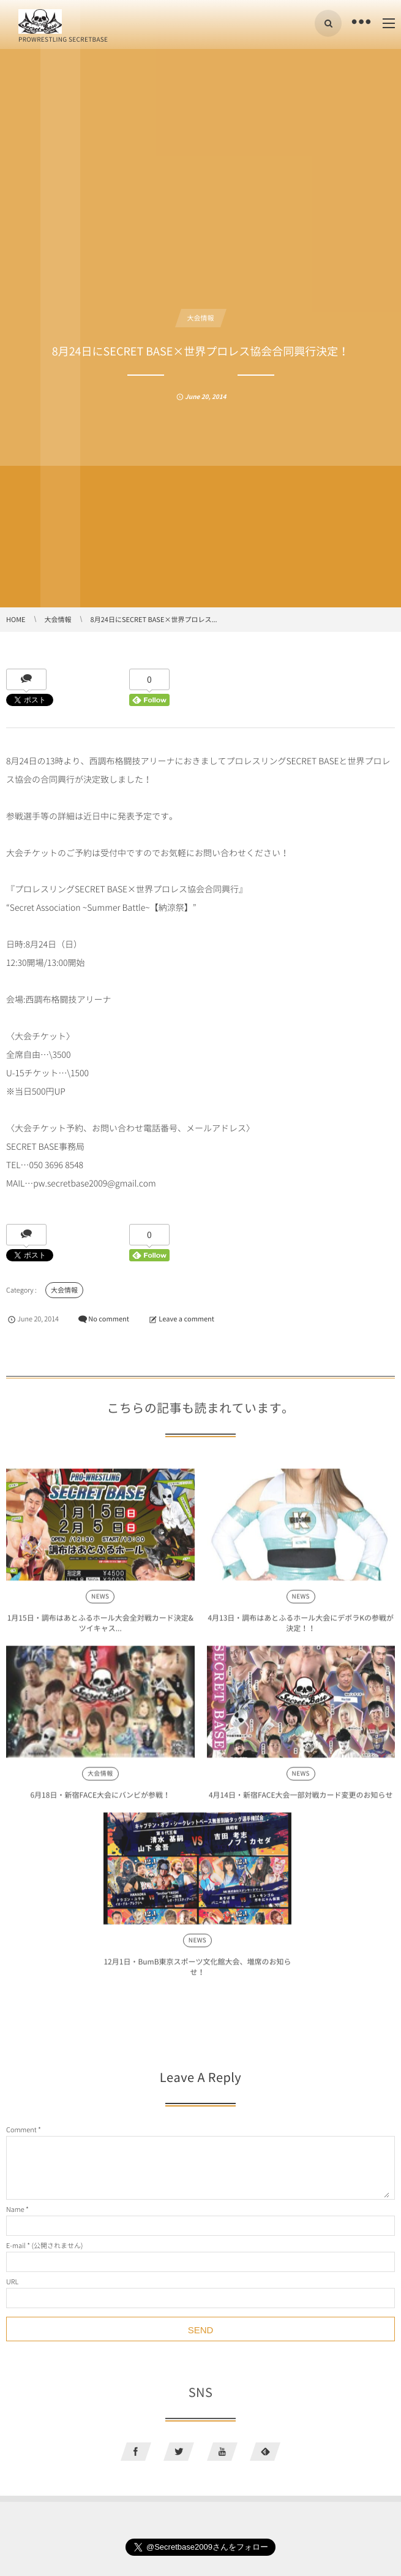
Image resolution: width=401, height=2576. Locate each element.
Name (15, 2209)
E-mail (16, 2245)
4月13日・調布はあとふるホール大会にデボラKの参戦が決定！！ (301, 1628)
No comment (108, 1318)
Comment (21, 2129)
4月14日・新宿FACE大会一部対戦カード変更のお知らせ (301, 1800)
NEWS (100, 1601)
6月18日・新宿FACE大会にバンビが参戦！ (100, 1800)
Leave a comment (186, 1318)
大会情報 (200, 318)
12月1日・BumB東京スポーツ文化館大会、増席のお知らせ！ (197, 1972)
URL (12, 2281)
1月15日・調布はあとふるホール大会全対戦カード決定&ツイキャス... (100, 1628)
